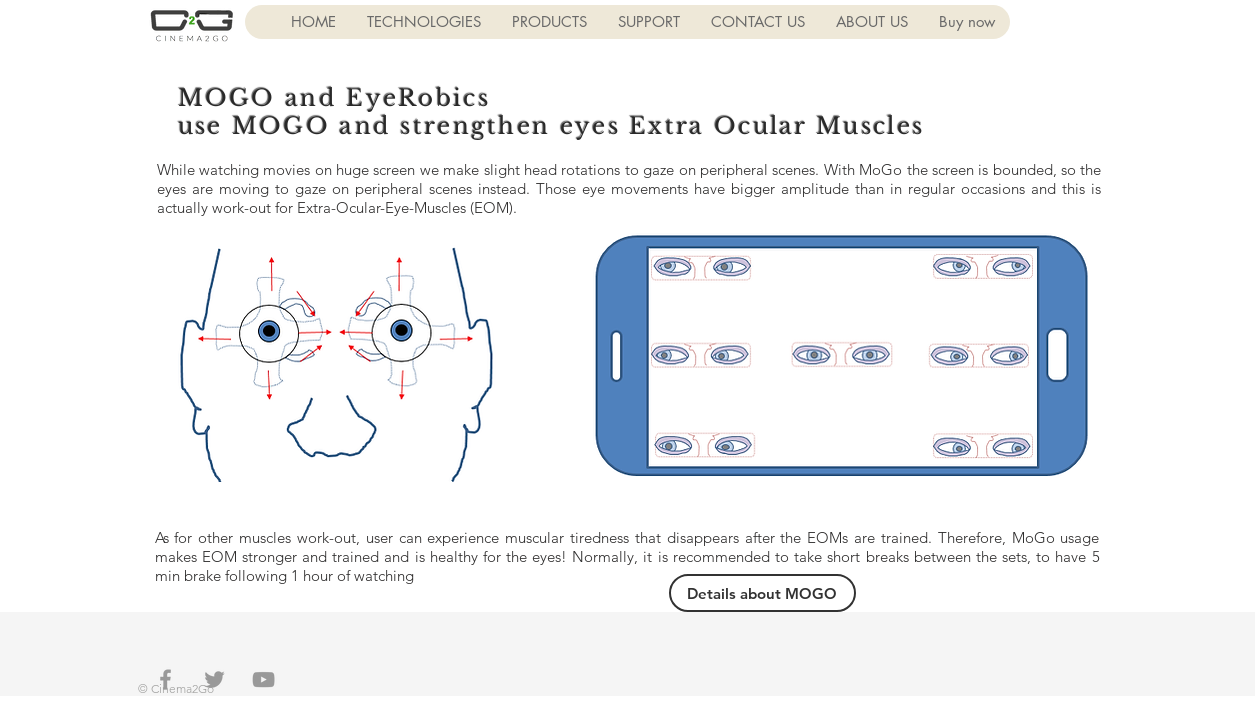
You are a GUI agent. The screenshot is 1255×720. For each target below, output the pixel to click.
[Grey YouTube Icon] (263, 679)
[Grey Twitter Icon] (214, 679)
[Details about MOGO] (762, 593)
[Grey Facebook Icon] (165, 679)
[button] (423, 22)
